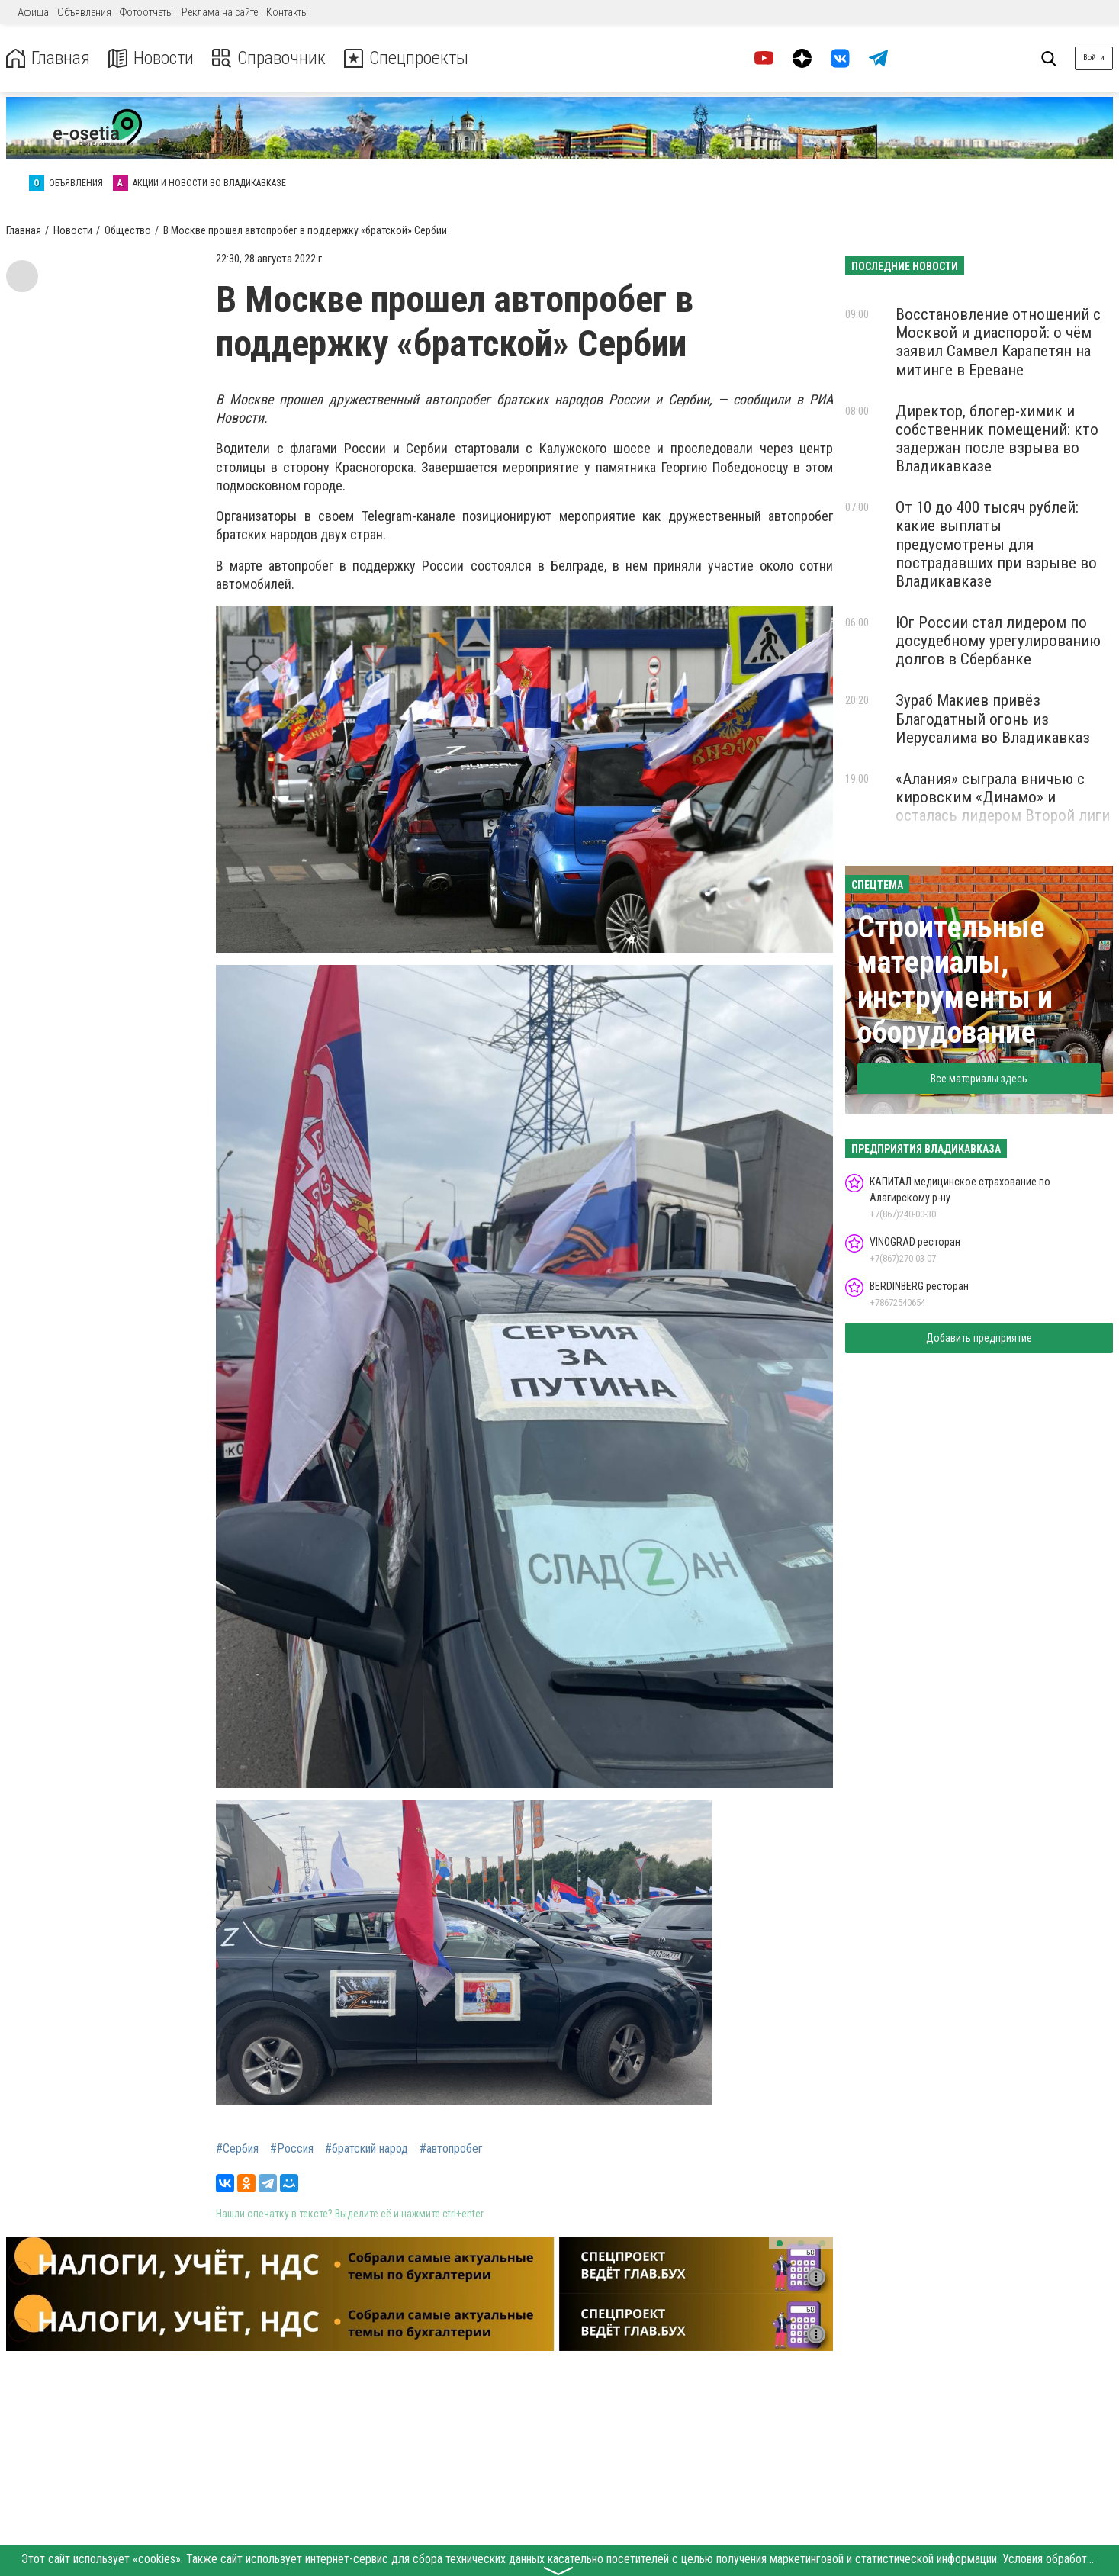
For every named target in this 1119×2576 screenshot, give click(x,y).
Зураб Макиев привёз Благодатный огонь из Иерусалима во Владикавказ (993, 718)
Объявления (84, 12)
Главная (48, 58)
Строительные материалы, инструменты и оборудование (955, 979)
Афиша (33, 12)
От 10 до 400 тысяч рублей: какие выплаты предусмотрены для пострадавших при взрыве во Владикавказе (996, 544)
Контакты (287, 12)
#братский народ (366, 2149)
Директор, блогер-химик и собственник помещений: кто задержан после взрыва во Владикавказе (997, 438)
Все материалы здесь (979, 1079)
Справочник (269, 58)
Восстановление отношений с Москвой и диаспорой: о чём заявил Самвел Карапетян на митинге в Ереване (998, 341)
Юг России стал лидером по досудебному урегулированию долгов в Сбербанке (998, 640)
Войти (1094, 58)
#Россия (292, 2149)
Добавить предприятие (979, 1338)
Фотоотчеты (146, 12)
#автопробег (451, 2149)
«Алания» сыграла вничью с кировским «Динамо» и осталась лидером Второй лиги (1003, 797)
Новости (151, 58)
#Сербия (237, 2149)
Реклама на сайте (220, 12)
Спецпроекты (407, 58)
